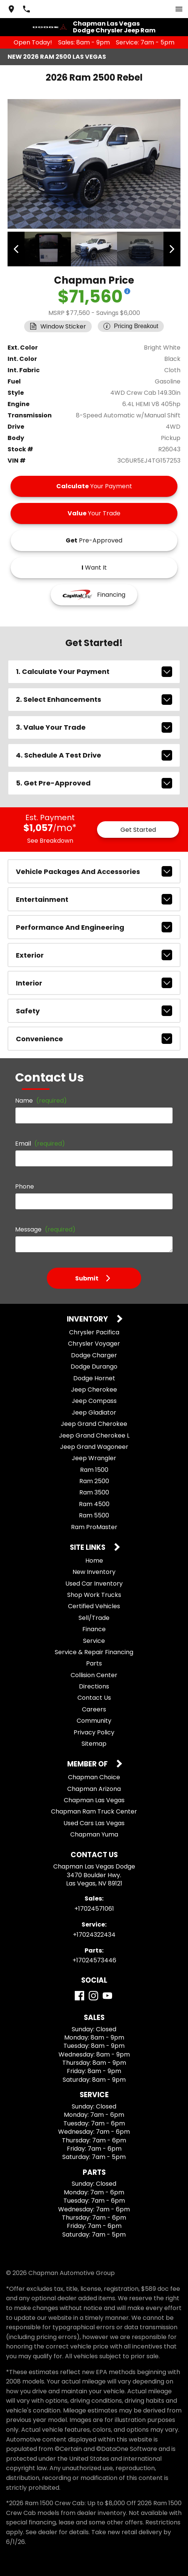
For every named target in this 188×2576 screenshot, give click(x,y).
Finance (94, 1628)
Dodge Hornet (94, 1377)
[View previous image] (17, 249)
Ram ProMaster (94, 1526)
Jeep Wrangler (94, 1457)
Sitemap (94, 1743)
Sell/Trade (94, 1616)
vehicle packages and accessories (94, 870)
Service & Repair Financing (94, 1651)
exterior (94, 954)
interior (94, 982)
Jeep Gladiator (94, 1411)
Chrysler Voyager (94, 1342)
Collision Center (94, 1674)
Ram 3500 (94, 1491)
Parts (94, 1662)
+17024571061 (94, 1908)
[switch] (179, 9)
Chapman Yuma (94, 1833)
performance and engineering (94, 926)
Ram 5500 (94, 1514)
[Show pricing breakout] (127, 290)
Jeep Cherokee (94, 1388)
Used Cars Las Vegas (94, 1822)
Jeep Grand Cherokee (94, 1423)
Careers (94, 1708)
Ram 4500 (94, 1503)
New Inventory (94, 1571)
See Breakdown (50, 840)
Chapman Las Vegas (94, 1799)
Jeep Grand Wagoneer (94, 1446)
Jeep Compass (94, 1400)
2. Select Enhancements (94, 698)
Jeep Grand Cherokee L (94, 1434)
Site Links (88, 1547)
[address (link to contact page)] (11, 9)
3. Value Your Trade (94, 726)
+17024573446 (94, 1959)
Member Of (88, 1763)
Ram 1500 (94, 1468)
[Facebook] (79, 1995)
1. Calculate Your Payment (94, 670)
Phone (24, 1185)
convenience (94, 1038)
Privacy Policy (94, 1731)
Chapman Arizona (94, 1787)
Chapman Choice (94, 1776)
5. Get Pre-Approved (94, 782)
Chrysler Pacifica (94, 1331)
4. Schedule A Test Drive (94, 754)
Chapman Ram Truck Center (94, 1810)
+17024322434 (94, 1933)
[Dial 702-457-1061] (26, 9)
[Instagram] (93, 1995)
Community (94, 1720)
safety (94, 1010)
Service (94, 1639)
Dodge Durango (94, 1365)
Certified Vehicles (94, 1605)
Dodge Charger (94, 1354)
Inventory (88, 1318)
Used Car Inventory (94, 1582)
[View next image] (171, 249)
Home (94, 1559)
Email (40, 1142)
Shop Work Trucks (94, 1594)
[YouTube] (107, 1995)
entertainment (94, 898)
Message (45, 1228)
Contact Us (94, 1697)
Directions (94, 1685)
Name (41, 1099)
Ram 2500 (94, 1480)
